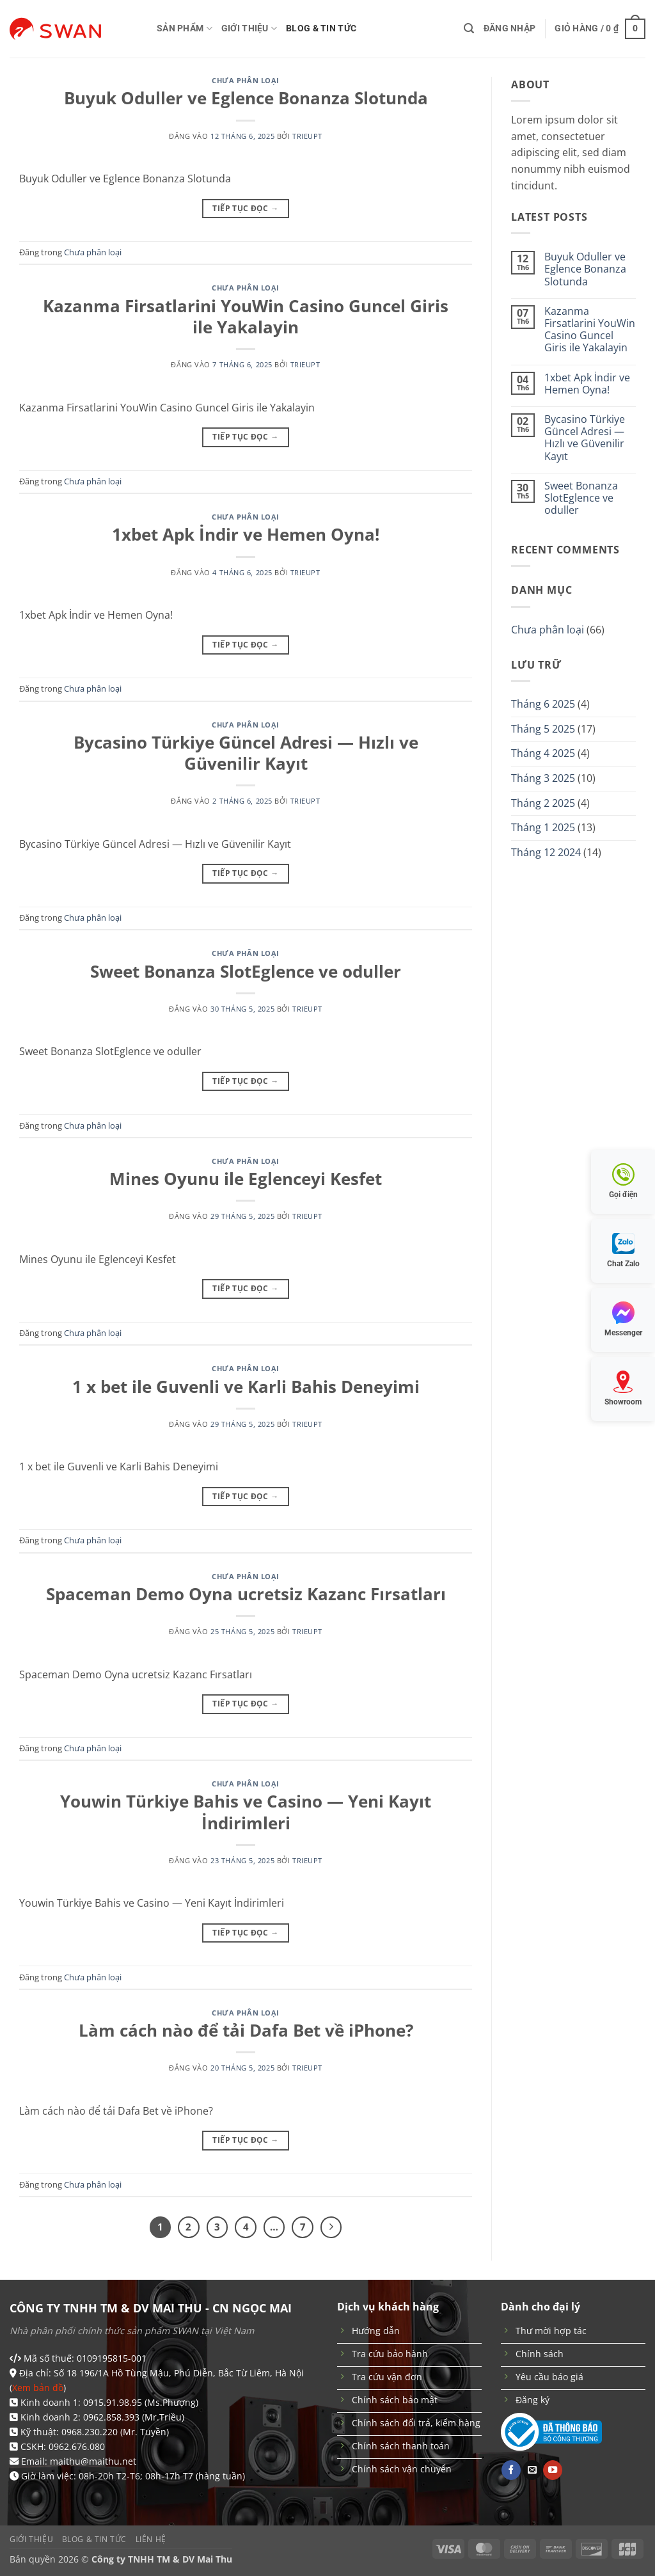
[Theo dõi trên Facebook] (511, 2469)
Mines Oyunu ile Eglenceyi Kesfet (245, 1179)
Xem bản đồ (37, 2387)
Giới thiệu (249, 28)
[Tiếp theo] (331, 2227)
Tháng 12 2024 (546, 852)
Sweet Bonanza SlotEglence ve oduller (245, 971)
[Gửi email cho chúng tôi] (532, 2469)
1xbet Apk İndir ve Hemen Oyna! (245, 534)
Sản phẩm (184, 28)
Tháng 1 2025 (543, 827)
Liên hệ (151, 2539)
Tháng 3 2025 (543, 778)
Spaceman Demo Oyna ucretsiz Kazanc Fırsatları (246, 1594)
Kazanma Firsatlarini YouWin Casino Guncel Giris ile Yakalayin (245, 316)
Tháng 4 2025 (543, 753)
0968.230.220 (89, 2432)
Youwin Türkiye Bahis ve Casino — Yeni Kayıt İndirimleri (245, 1812)
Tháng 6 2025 (543, 704)
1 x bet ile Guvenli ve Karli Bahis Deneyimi (246, 1387)
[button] (469, 28)
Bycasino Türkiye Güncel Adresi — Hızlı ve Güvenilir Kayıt (246, 753)
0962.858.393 (111, 2417)
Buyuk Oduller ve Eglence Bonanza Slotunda (246, 98)
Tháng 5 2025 (543, 729)
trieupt (307, 136)
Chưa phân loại (246, 80)
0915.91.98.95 (112, 2402)
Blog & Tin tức (321, 28)
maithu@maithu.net (93, 2461)
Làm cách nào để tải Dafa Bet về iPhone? (246, 2030)
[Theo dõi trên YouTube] (552, 2469)
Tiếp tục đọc (245, 208)
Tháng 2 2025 (543, 803)
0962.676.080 (77, 2446)
